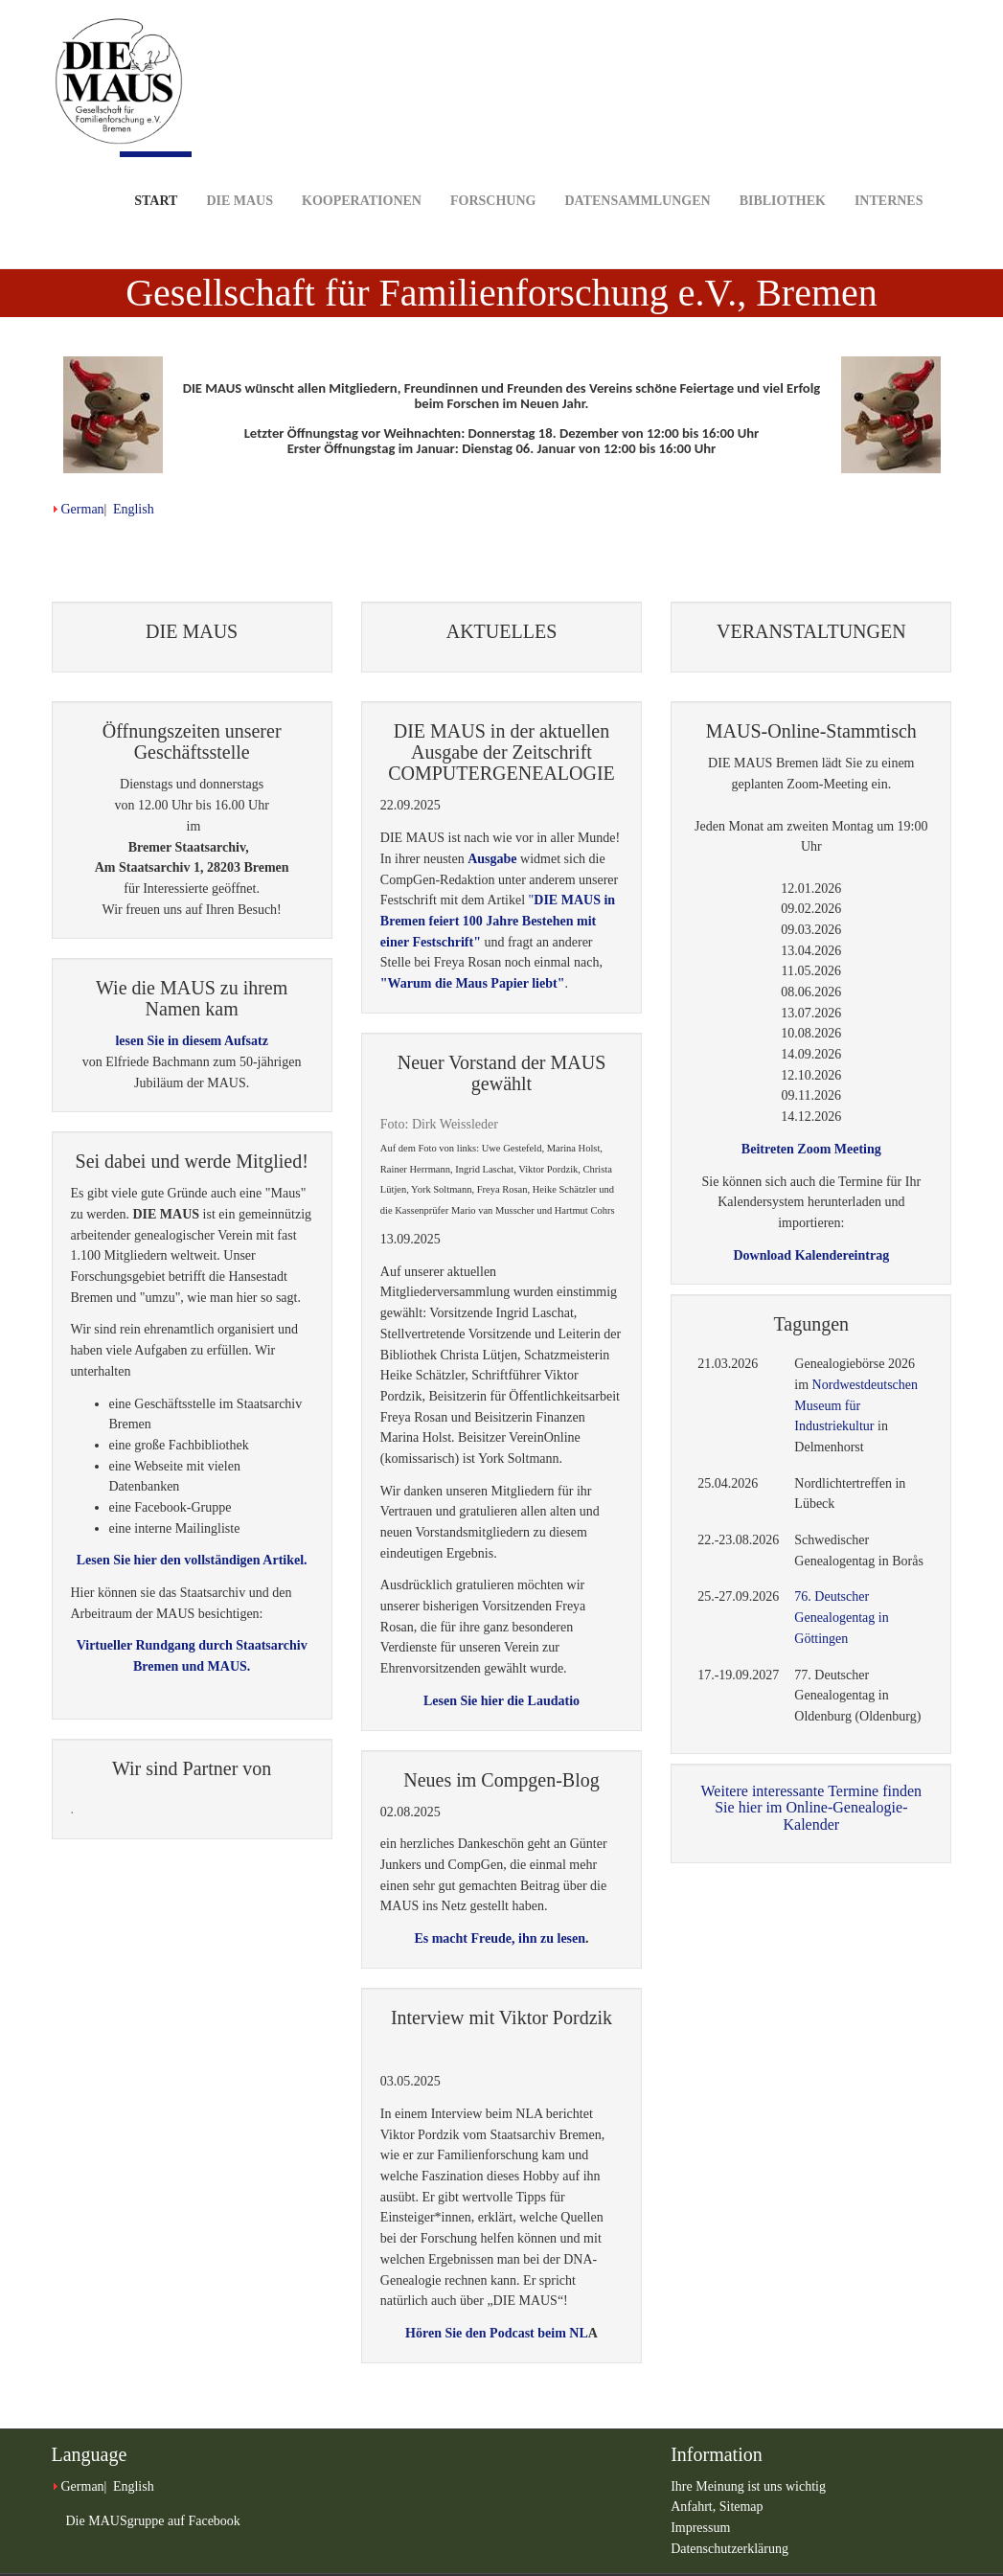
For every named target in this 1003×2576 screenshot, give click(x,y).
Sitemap (741, 2506)
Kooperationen (361, 171)
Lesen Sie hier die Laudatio (501, 1701)
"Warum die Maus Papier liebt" (472, 983)
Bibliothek (782, 171)
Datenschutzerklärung (729, 2549)
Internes (889, 171)
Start (156, 179)
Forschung (493, 171)
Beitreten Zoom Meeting (811, 1149)
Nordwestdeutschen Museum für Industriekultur (856, 1405)
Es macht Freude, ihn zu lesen (499, 1938)
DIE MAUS (239, 171)
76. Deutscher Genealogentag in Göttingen (841, 1617)
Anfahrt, (695, 2506)
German (82, 509)
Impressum (700, 2527)
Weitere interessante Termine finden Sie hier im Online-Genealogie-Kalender (812, 1808)
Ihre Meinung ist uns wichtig (748, 2486)
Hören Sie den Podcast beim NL (496, 2333)
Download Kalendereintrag (811, 1255)
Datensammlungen (637, 171)
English (133, 509)
